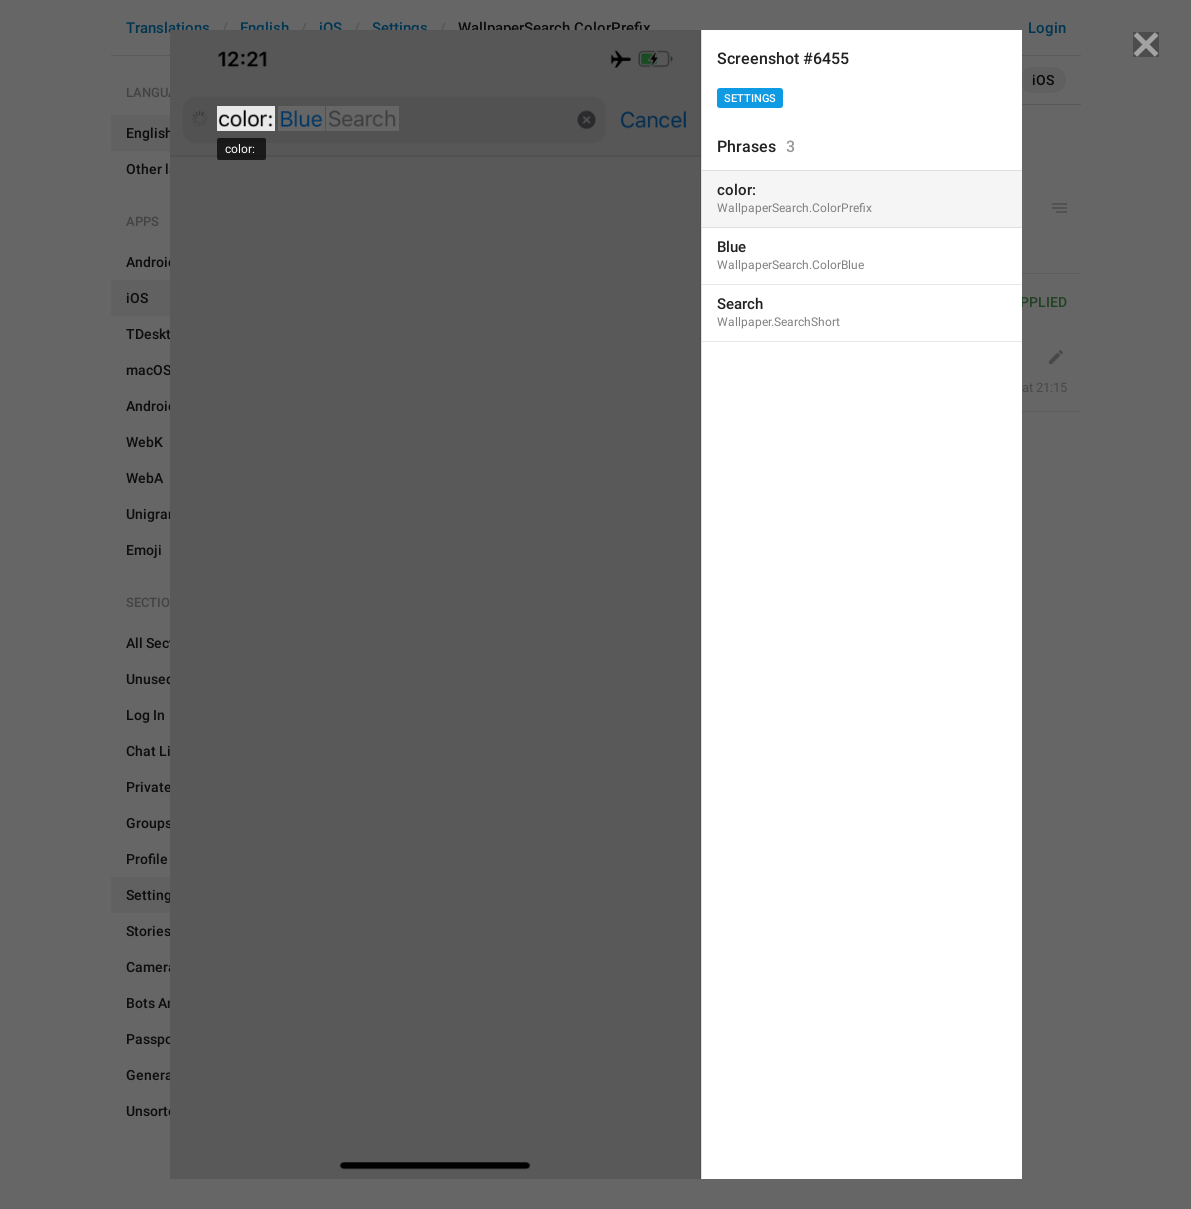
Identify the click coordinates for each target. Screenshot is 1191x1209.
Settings (750, 98)
